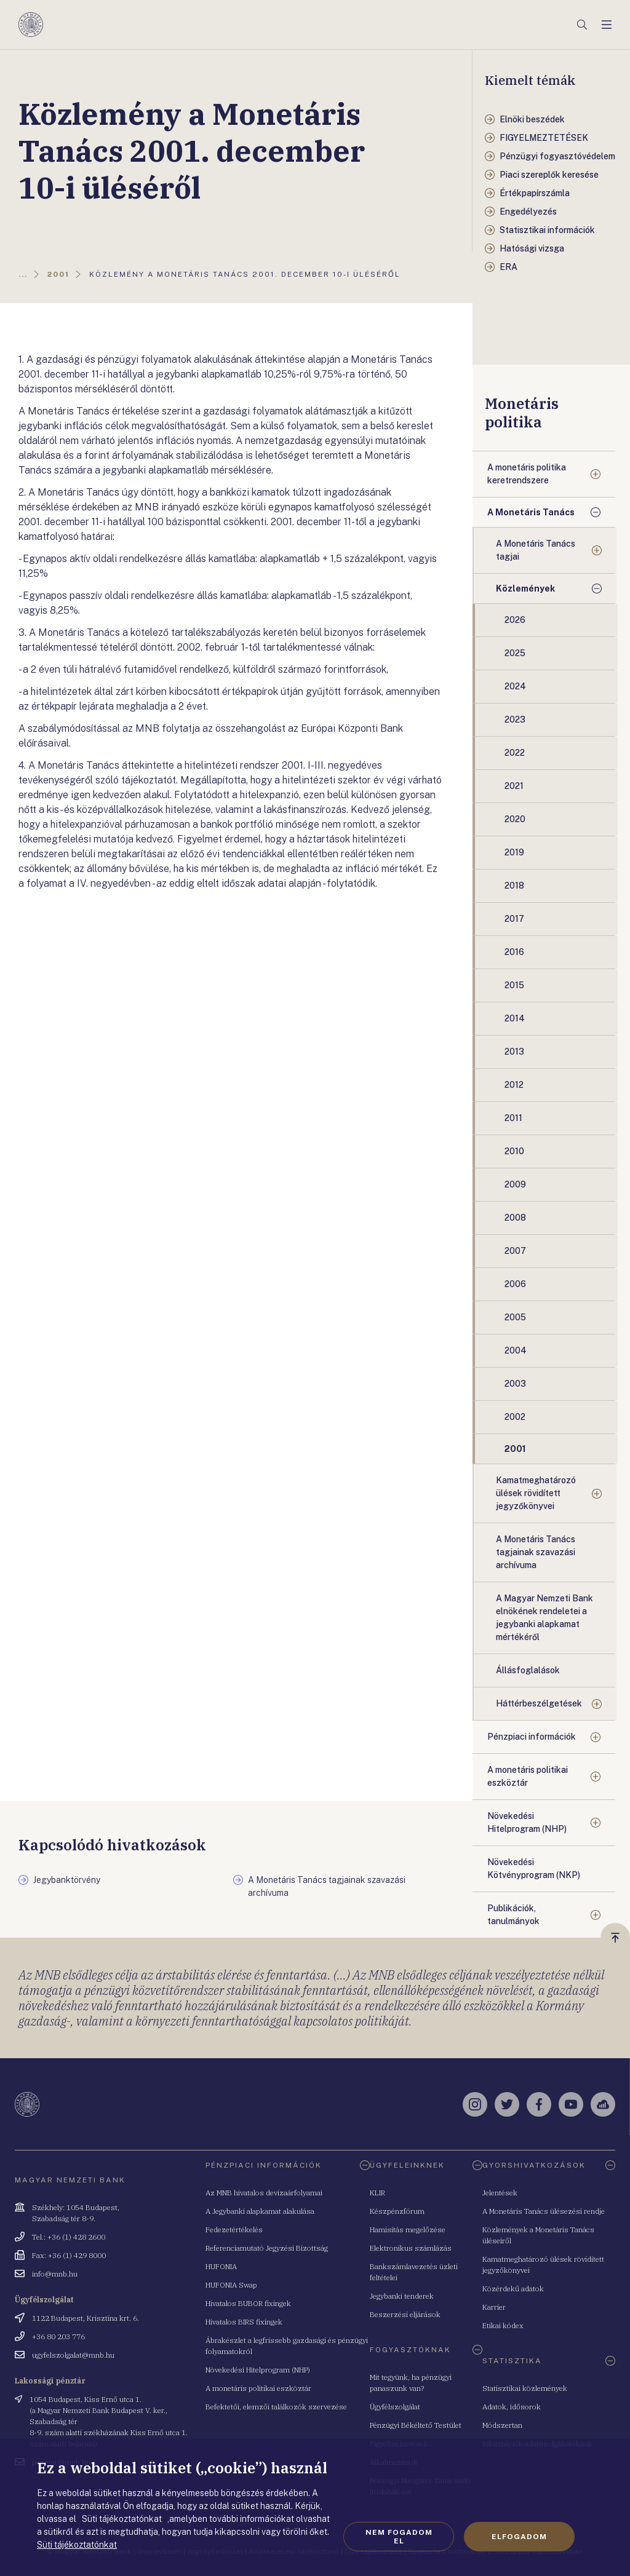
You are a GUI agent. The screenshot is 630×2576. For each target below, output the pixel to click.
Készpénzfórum (397, 2211)
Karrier (494, 2307)
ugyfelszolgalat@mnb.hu (73, 2355)
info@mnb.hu (55, 2273)
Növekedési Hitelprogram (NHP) (527, 1822)
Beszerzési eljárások (405, 2314)
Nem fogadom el (399, 2536)
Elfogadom (519, 2536)
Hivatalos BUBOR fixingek (248, 2303)
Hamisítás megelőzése (407, 2229)
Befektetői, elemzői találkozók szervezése (276, 2406)
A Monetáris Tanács (531, 512)
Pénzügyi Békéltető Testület (415, 2425)
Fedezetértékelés (234, 2229)
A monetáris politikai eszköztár (527, 1776)
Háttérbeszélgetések (539, 1703)
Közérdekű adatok (513, 2288)
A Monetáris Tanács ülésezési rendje (543, 2211)
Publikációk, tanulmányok (513, 1914)
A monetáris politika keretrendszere (526, 473)
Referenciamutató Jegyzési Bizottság (266, 2248)
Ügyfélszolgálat (395, 2406)
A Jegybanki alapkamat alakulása (259, 2211)
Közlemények (525, 588)
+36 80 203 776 (58, 2336)
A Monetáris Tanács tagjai (535, 550)
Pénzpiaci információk (531, 1737)
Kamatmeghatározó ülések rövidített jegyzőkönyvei (536, 1493)
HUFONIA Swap (231, 2284)
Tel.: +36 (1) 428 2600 (68, 2236)
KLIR (377, 2192)
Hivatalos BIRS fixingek (243, 2321)
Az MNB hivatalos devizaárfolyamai (263, 2192)
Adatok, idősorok (511, 2406)
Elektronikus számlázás (411, 2248)
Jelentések (499, 2192)
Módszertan (502, 2425)
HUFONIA (221, 2266)
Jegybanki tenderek (402, 2296)
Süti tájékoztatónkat (77, 2545)
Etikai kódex (503, 2325)
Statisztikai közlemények (524, 2388)
